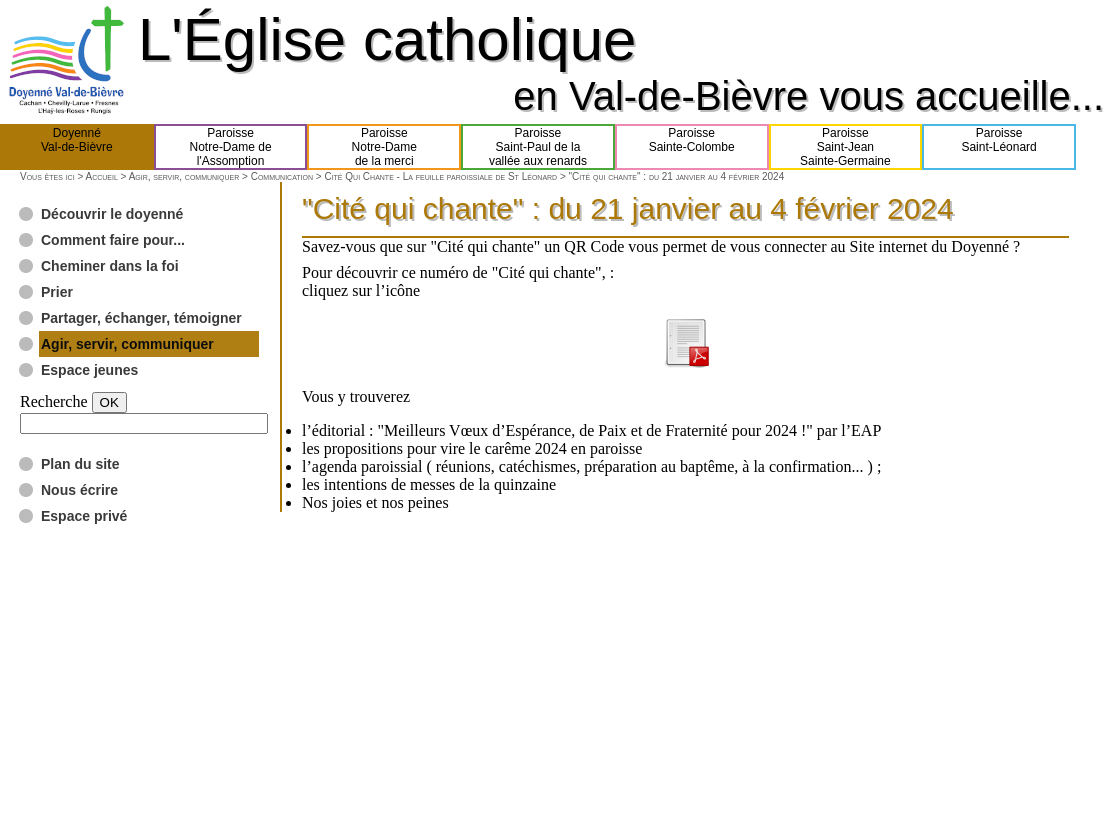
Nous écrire (79, 490)
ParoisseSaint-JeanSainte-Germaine (845, 147)
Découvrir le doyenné (112, 214)
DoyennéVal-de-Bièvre (77, 147)
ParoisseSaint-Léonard (998, 147)
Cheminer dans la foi (110, 266)
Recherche (54, 401)
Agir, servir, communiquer (184, 176)
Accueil (101, 176)
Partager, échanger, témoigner (141, 318)
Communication (282, 176)
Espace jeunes (89, 370)
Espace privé (84, 516)
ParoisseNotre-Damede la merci (384, 147)
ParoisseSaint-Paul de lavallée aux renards (538, 147)
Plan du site (80, 464)
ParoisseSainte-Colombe (692, 147)
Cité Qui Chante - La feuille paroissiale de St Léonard (440, 176)
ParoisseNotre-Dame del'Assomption (231, 147)
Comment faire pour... (113, 240)
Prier (57, 292)
